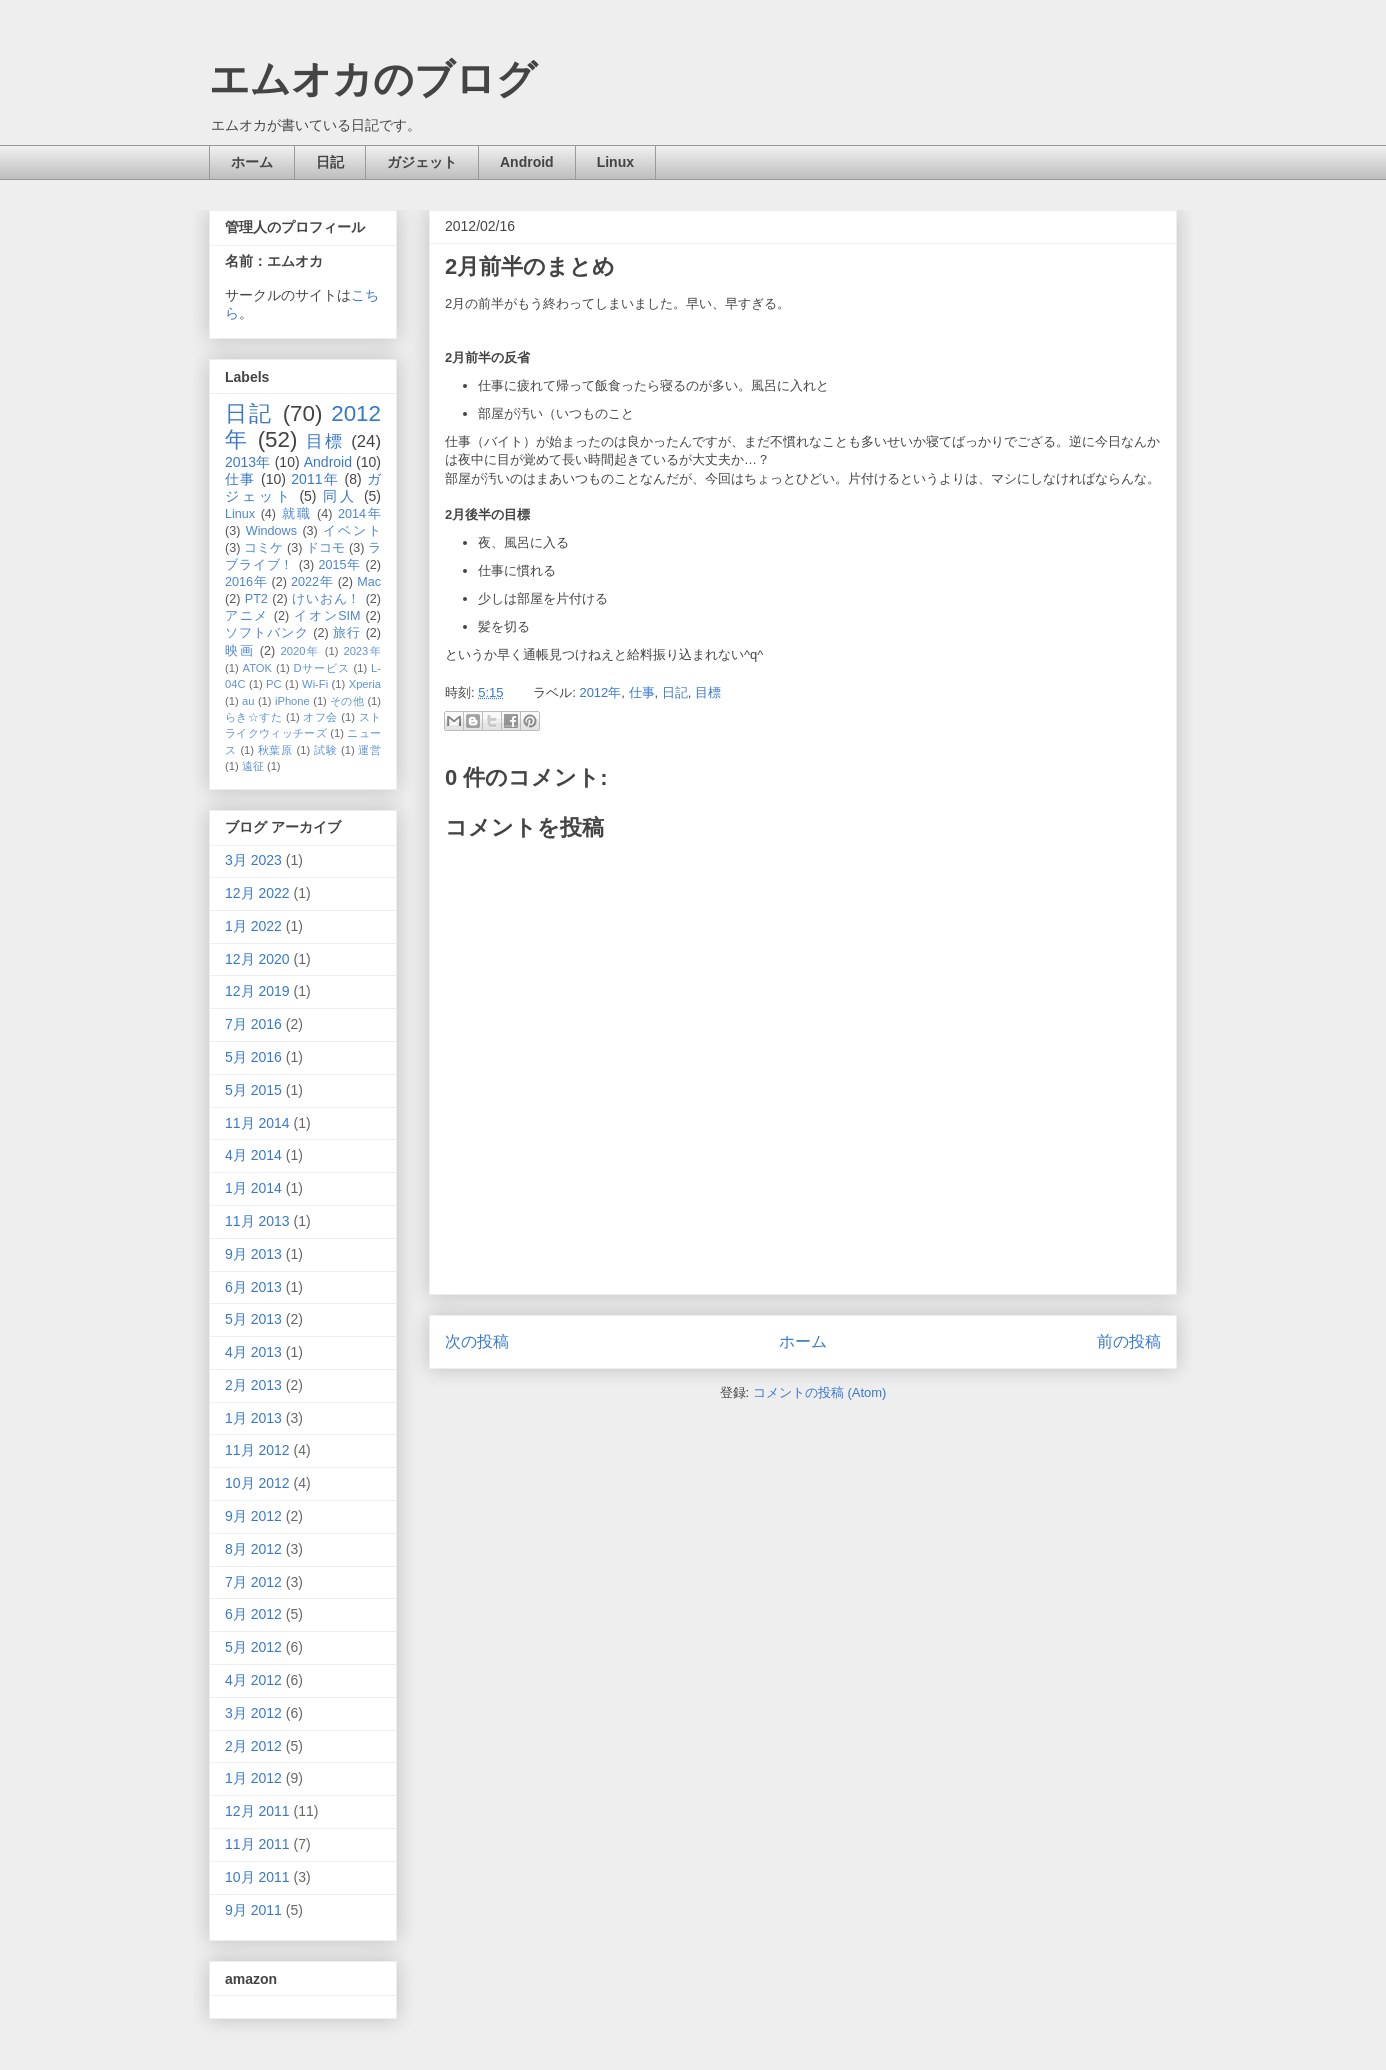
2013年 (248, 462)
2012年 (600, 692)
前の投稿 (1129, 1341)
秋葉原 (275, 750)
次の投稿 (477, 1341)
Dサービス (322, 668)
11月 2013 (257, 1221)
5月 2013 (253, 1319)
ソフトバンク (267, 633)
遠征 (253, 766)
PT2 (256, 599)
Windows (271, 531)
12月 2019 (257, 991)
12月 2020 (257, 959)
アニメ (247, 616)
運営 (369, 750)
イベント (352, 531)
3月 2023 (253, 860)
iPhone (292, 701)
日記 (330, 162)
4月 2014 (253, 1155)
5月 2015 (253, 1090)
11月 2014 (257, 1123)
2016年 (246, 582)
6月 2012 (253, 1614)
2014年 (359, 514)
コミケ (263, 548)
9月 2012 (253, 1516)
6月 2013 (253, 1287)
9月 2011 (253, 1910)
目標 (708, 692)
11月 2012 (257, 1450)
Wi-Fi (315, 684)
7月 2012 (253, 1582)
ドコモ (325, 548)
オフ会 (320, 717)
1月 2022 (253, 926)
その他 (347, 701)
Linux (615, 162)
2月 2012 (253, 1746)
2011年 (315, 479)
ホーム (252, 162)
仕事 (642, 692)
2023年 (362, 651)
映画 (240, 651)
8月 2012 (253, 1549)
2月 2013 (253, 1385)
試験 (325, 750)
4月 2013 (253, 1352)
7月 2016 (253, 1024)
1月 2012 (253, 1778)
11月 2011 (257, 1844)
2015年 (339, 565)
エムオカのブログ (373, 79)
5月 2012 (253, 1647)
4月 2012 (253, 1680)
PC (274, 684)
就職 (297, 514)
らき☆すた (253, 717)
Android (527, 162)
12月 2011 (257, 1811)
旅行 (347, 633)
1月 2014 (253, 1188)
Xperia (365, 684)
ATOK (257, 668)
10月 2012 (257, 1483)
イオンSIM (327, 616)
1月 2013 (253, 1418)
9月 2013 (253, 1254)
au (248, 701)
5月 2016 (253, 1057)
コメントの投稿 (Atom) (820, 1392)
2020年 (300, 651)
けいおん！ (326, 599)
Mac (369, 582)
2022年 (312, 582)
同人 (340, 496)
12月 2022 (257, 893)
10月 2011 (257, 1877)
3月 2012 (253, 1713)
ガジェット (422, 162)
